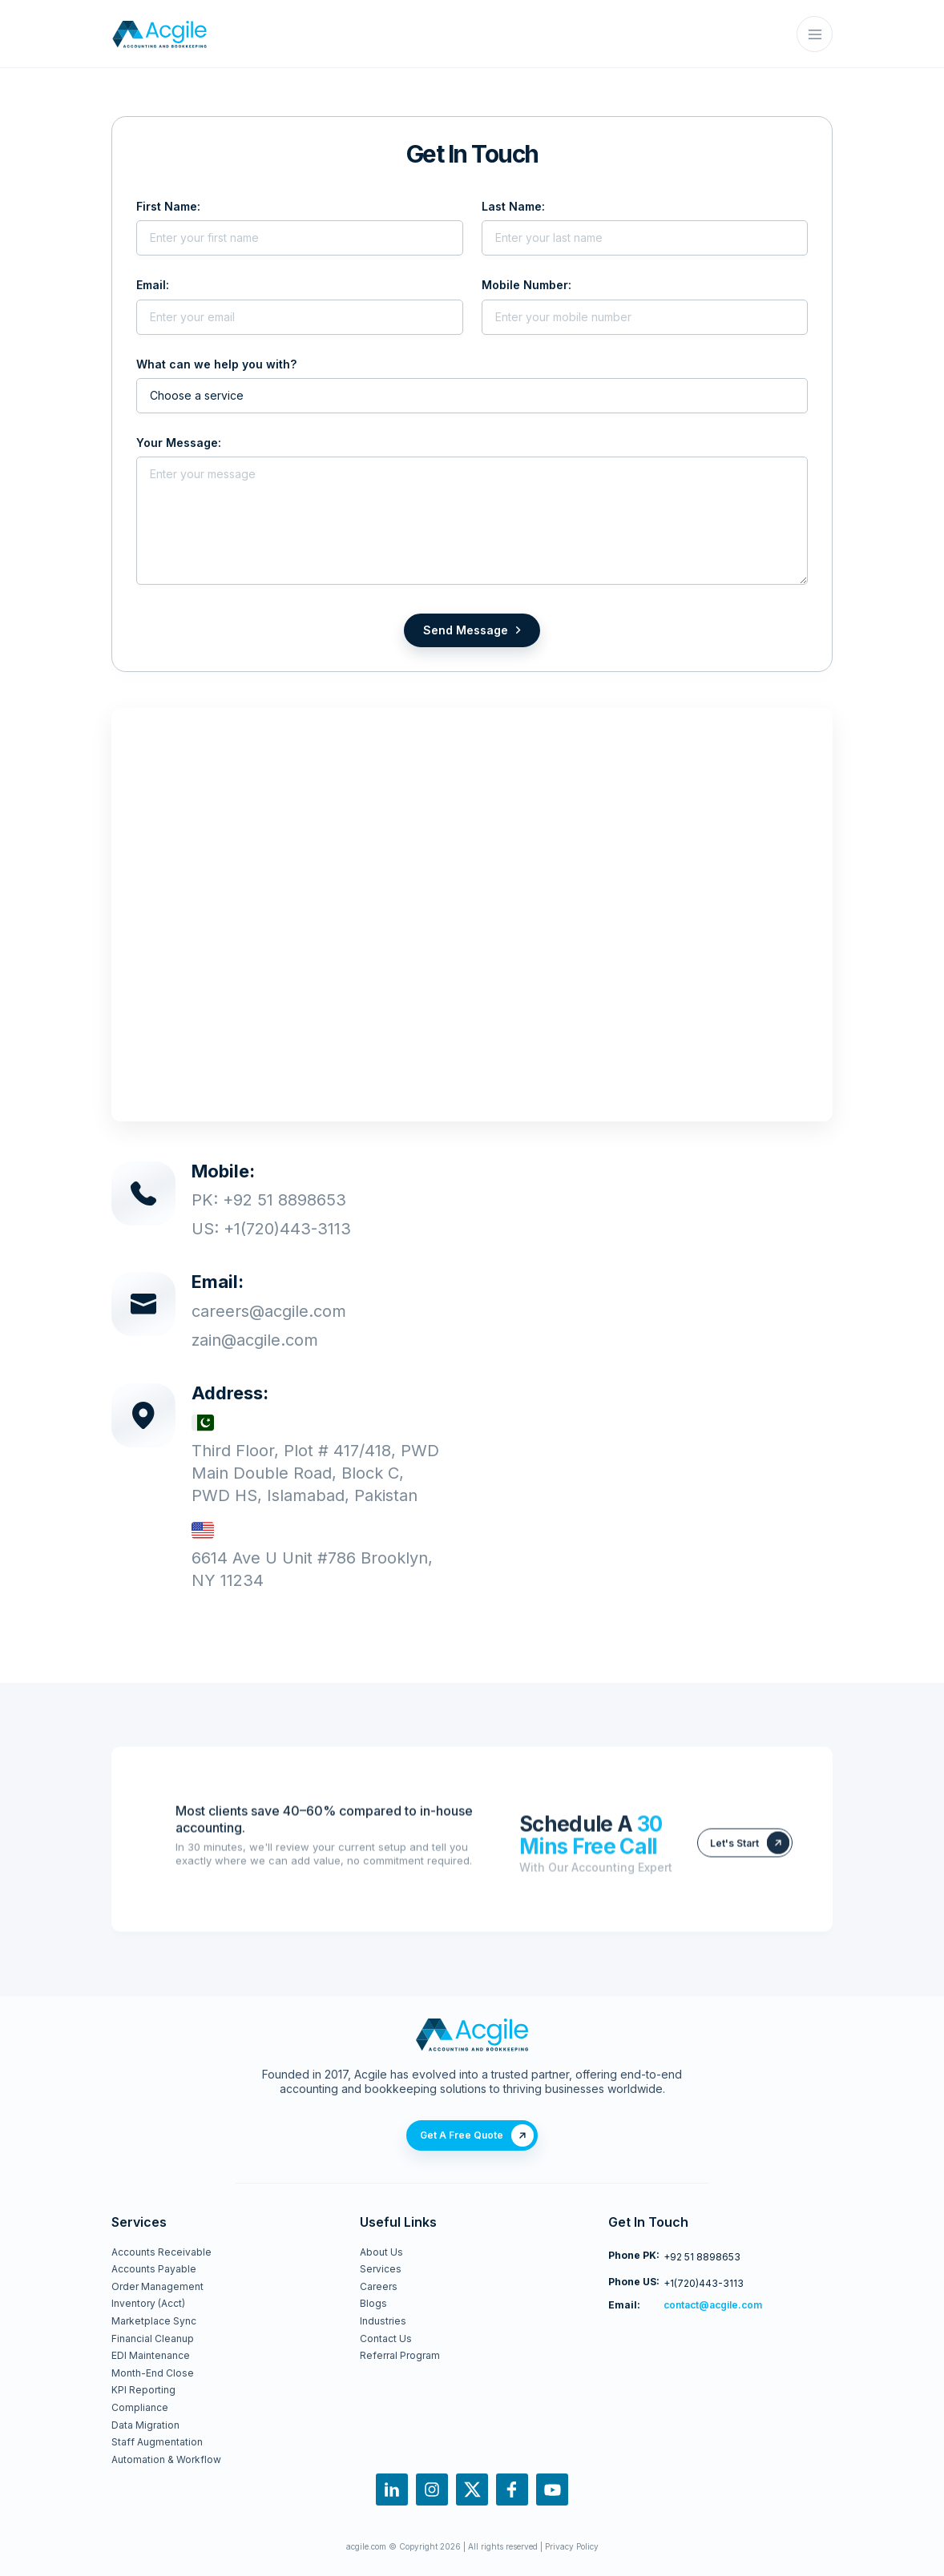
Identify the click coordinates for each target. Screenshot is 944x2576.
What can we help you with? (216, 364)
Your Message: (178, 443)
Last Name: (513, 206)
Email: (152, 285)
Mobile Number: (526, 285)
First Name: (168, 206)
